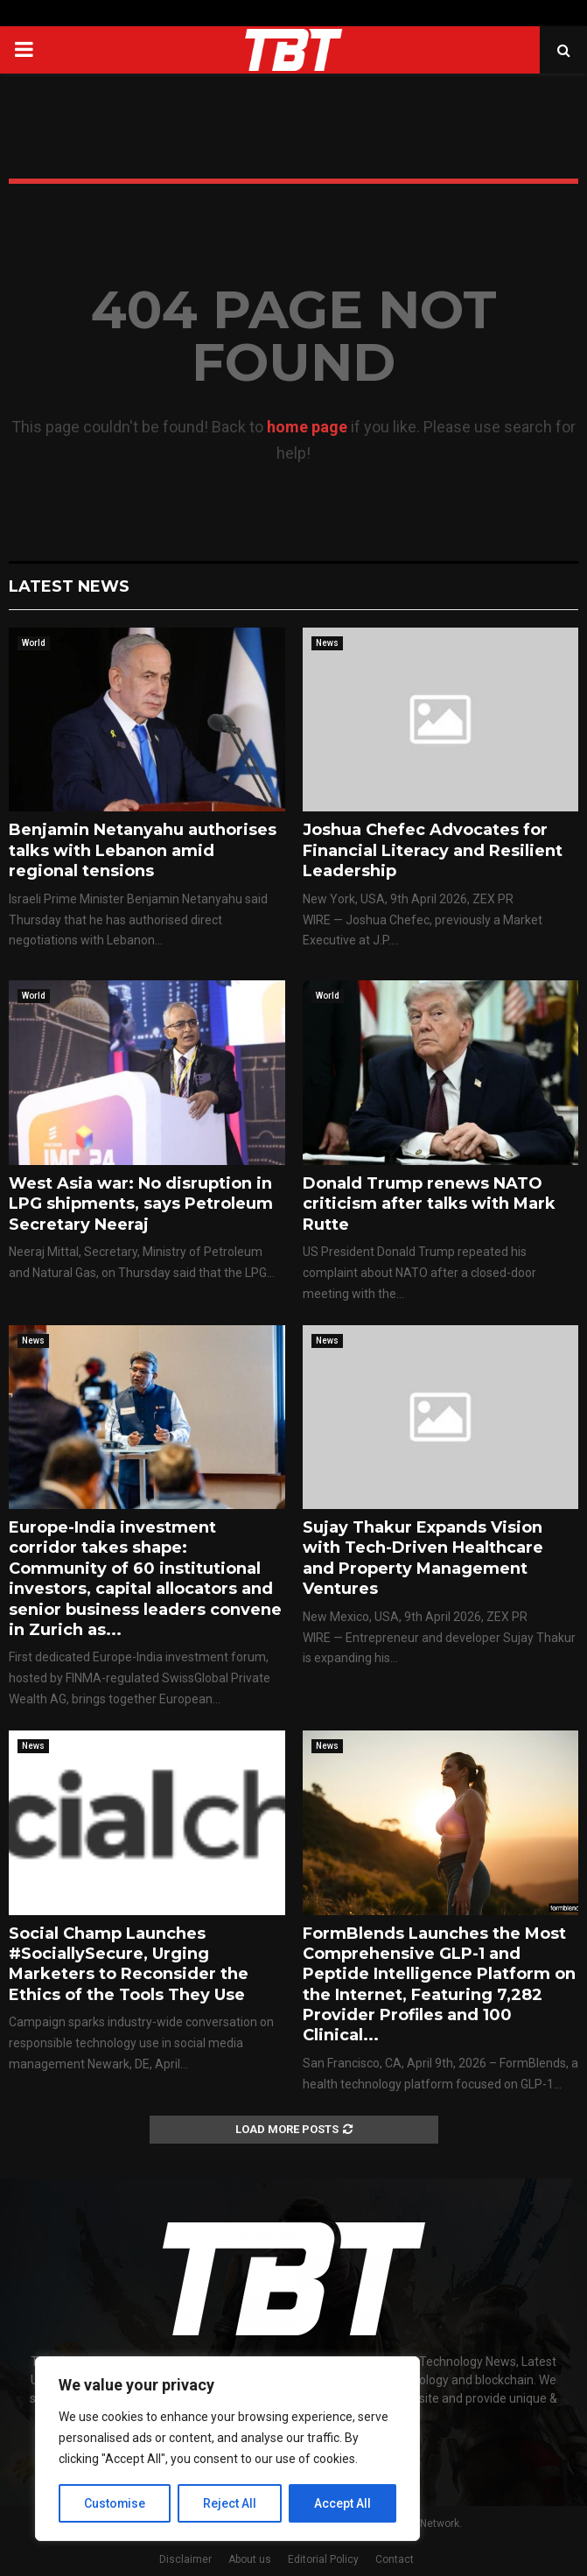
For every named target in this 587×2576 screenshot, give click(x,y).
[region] (227, 2449)
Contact (394, 2559)
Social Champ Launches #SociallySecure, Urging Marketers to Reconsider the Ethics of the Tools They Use (128, 1964)
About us (249, 2559)
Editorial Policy (323, 2559)
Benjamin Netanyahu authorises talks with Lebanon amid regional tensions (142, 850)
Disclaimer (185, 2559)
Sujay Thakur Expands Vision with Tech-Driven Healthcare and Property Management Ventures (423, 1558)
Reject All (230, 2503)
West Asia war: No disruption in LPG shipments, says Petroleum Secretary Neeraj (141, 1204)
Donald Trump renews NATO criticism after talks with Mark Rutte (429, 1204)
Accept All (342, 2503)
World (33, 643)
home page (307, 427)
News (327, 643)
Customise (115, 2503)
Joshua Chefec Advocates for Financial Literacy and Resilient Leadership (433, 850)
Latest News (69, 586)
